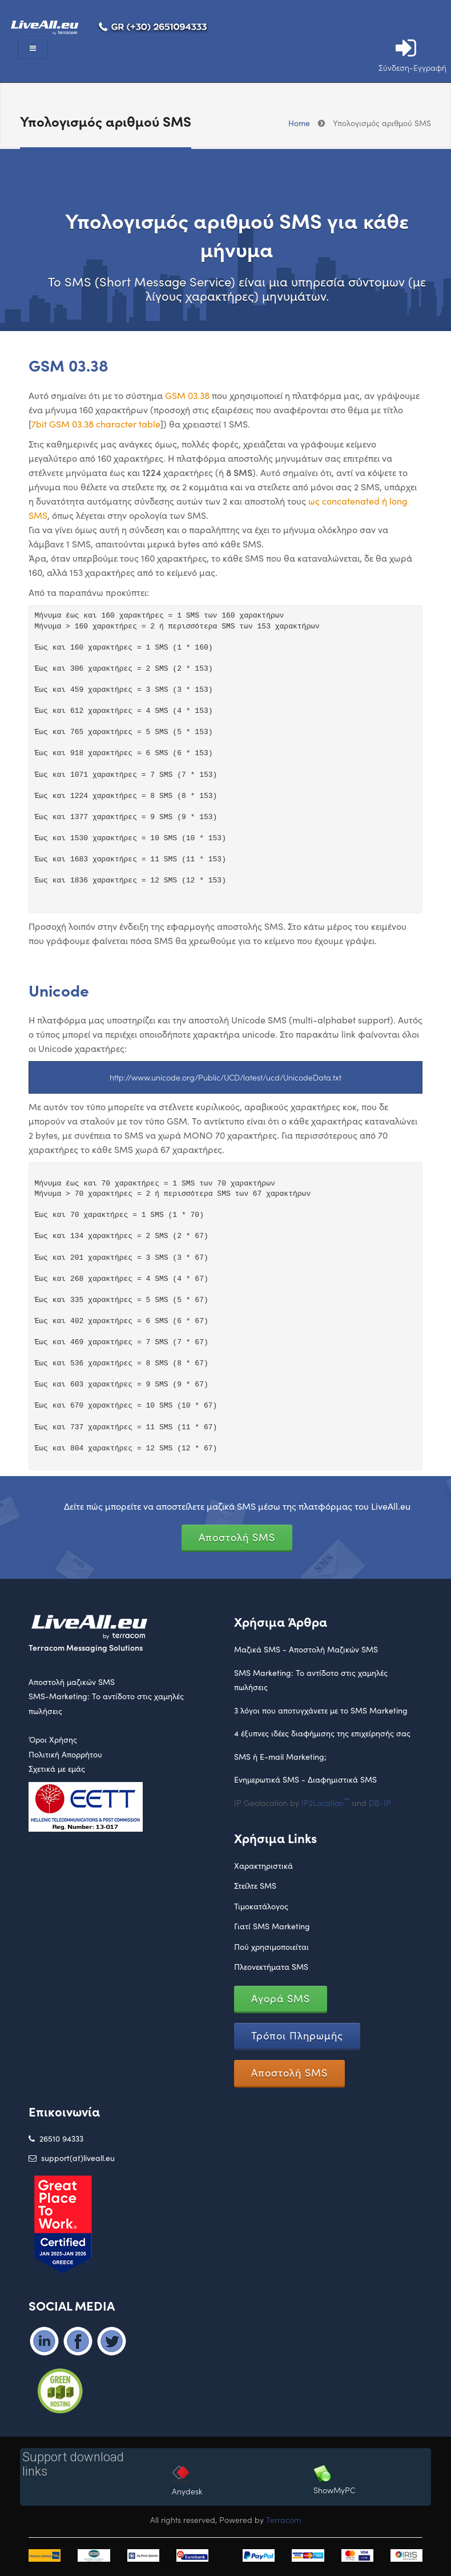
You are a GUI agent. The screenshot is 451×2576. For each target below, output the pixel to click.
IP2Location (325, 1802)
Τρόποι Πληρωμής (297, 2035)
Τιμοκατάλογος (261, 1906)
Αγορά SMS (280, 1998)
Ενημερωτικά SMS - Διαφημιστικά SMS (305, 1779)
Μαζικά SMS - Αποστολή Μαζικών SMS (306, 1649)
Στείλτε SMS (255, 1885)
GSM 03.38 (187, 395)
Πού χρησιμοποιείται (271, 1946)
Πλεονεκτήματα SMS (271, 1966)
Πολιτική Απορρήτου (65, 1754)
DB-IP (380, 1802)
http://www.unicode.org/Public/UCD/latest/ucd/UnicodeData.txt (225, 1077)
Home (299, 123)
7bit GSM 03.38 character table (95, 424)
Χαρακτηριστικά (263, 1865)
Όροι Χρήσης (53, 1739)
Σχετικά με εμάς (57, 1768)
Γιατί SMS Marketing (272, 1926)
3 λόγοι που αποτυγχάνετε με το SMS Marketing (321, 1710)
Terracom (283, 2519)
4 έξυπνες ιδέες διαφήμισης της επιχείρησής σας (322, 1733)
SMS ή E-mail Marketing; (280, 1756)
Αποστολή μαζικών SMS (72, 1681)
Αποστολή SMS (237, 1537)
